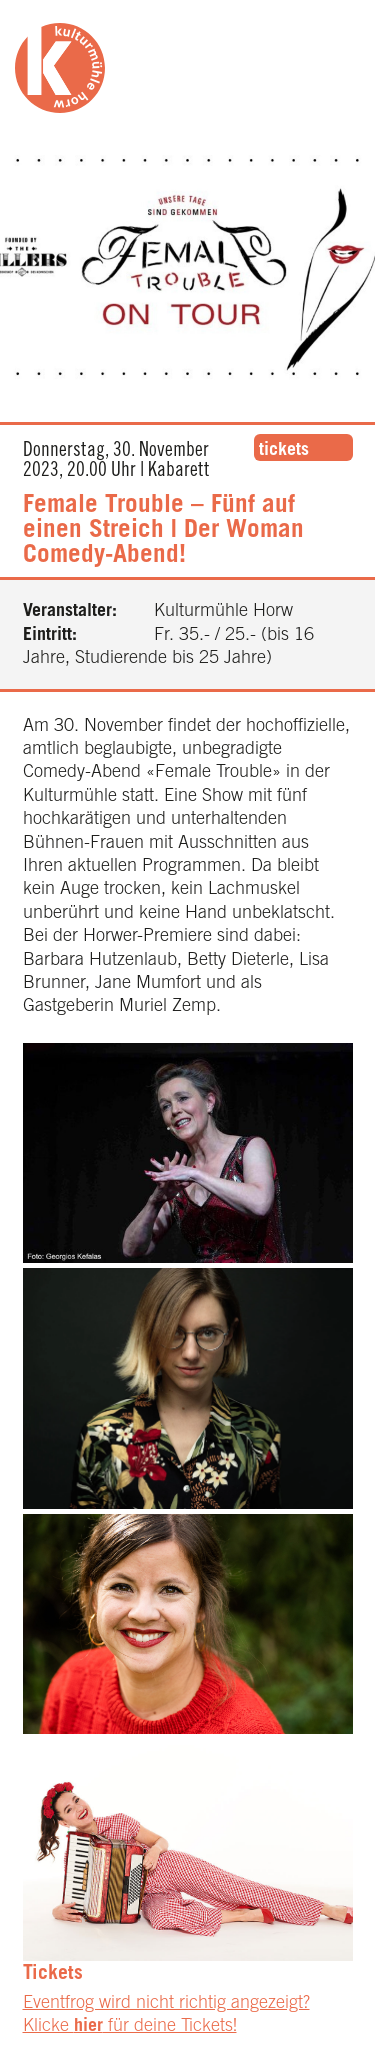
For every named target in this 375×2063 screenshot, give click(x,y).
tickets (284, 451)
